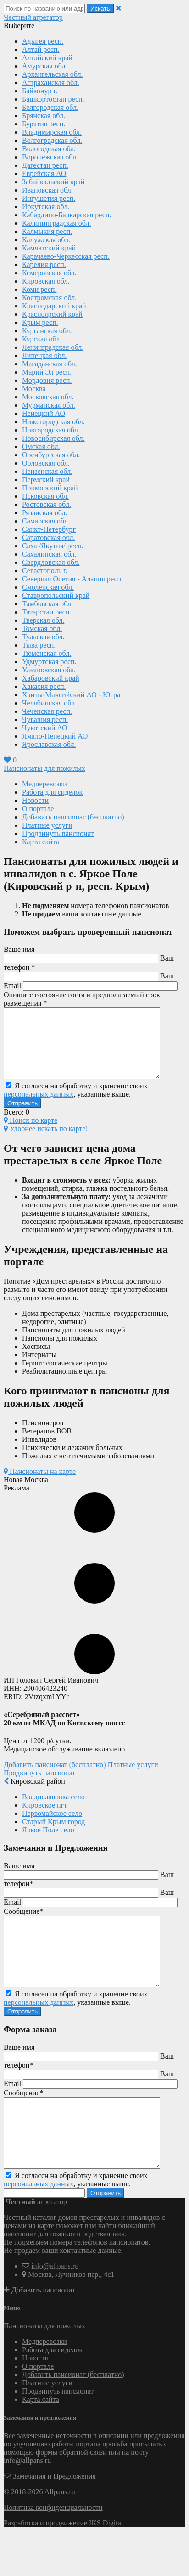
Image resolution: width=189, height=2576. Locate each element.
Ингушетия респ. (48, 198)
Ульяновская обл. (49, 670)
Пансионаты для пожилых (44, 768)
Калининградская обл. (56, 223)
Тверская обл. (43, 620)
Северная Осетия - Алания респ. (72, 579)
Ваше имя (19, 949)
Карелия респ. (44, 264)
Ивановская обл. (47, 190)
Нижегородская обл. (53, 422)
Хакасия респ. (44, 686)
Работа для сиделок (52, 792)
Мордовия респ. (47, 380)
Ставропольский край (55, 595)
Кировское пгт (44, 1819)
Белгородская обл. (50, 107)
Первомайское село (52, 1827)
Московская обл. (48, 397)
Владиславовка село (53, 1810)
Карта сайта (40, 842)
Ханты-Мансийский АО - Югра (71, 695)
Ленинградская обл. (52, 347)
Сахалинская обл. (49, 554)
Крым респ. (40, 322)
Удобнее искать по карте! (46, 1142)
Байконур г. (39, 91)
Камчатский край (49, 248)
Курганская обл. (47, 331)
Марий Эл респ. (47, 372)
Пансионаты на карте (40, 1485)
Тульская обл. (43, 637)
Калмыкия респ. (47, 231)
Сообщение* (23, 1925)
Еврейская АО (44, 173)
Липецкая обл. (44, 355)
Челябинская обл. (49, 703)
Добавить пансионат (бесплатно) (73, 817)
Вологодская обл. (49, 149)
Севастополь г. (44, 570)
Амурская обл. (44, 66)
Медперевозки (44, 784)
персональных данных (38, 1108)
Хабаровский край (50, 678)
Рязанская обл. (44, 513)
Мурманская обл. (48, 405)
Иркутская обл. (45, 206)
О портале (38, 809)
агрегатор (33, 17)
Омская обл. (41, 446)
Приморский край (50, 488)
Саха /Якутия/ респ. (52, 546)
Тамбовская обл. (47, 604)
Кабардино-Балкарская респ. (66, 215)
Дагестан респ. (45, 165)
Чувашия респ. (45, 719)
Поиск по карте (30, 1134)
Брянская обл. (43, 115)
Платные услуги (47, 825)
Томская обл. (42, 628)
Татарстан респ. (46, 612)
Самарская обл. (46, 521)
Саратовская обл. (48, 537)
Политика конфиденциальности (53, 2549)
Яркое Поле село (48, 1844)
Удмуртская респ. (49, 661)
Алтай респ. (41, 49)
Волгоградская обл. (52, 140)
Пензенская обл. (47, 471)
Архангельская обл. (52, 74)
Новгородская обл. (51, 430)
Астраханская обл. (50, 82)
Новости (35, 800)
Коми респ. (39, 289)
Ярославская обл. (49, 744)
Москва (34, 388)
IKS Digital (106, 2564)
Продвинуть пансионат (58, 833)
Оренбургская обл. (51, 455)
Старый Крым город (53, 1835)
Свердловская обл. (50, 562)
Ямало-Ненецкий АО (55, 736)
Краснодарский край (54, 306)
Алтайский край (47, 58)
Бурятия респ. (43, 124)
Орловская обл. (46, 463)
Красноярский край (52, 314)
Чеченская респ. (47, 711)
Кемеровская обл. (49, 273)
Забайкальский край (53, 182)
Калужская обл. (46, 240)
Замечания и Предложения (50, 2517)
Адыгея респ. (42, 41)
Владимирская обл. (52, 132)
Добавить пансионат (39, 2331)
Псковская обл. (45, 496)
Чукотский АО (44, 728)
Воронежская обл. (50, 157)
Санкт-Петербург (49, 529)
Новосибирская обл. (53, 438)
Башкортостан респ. (53, 99)
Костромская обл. (49, 297)
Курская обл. (41, 339)
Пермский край (46, 479)
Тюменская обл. (46, 653)
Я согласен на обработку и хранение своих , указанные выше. (76, 1104)
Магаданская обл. (49, 364)
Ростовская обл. (46, 504)
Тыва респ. (39, 645)
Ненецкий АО (43, 413)
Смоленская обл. (48, 587)
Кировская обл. (46, 281)
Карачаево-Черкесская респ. (66, 256)
